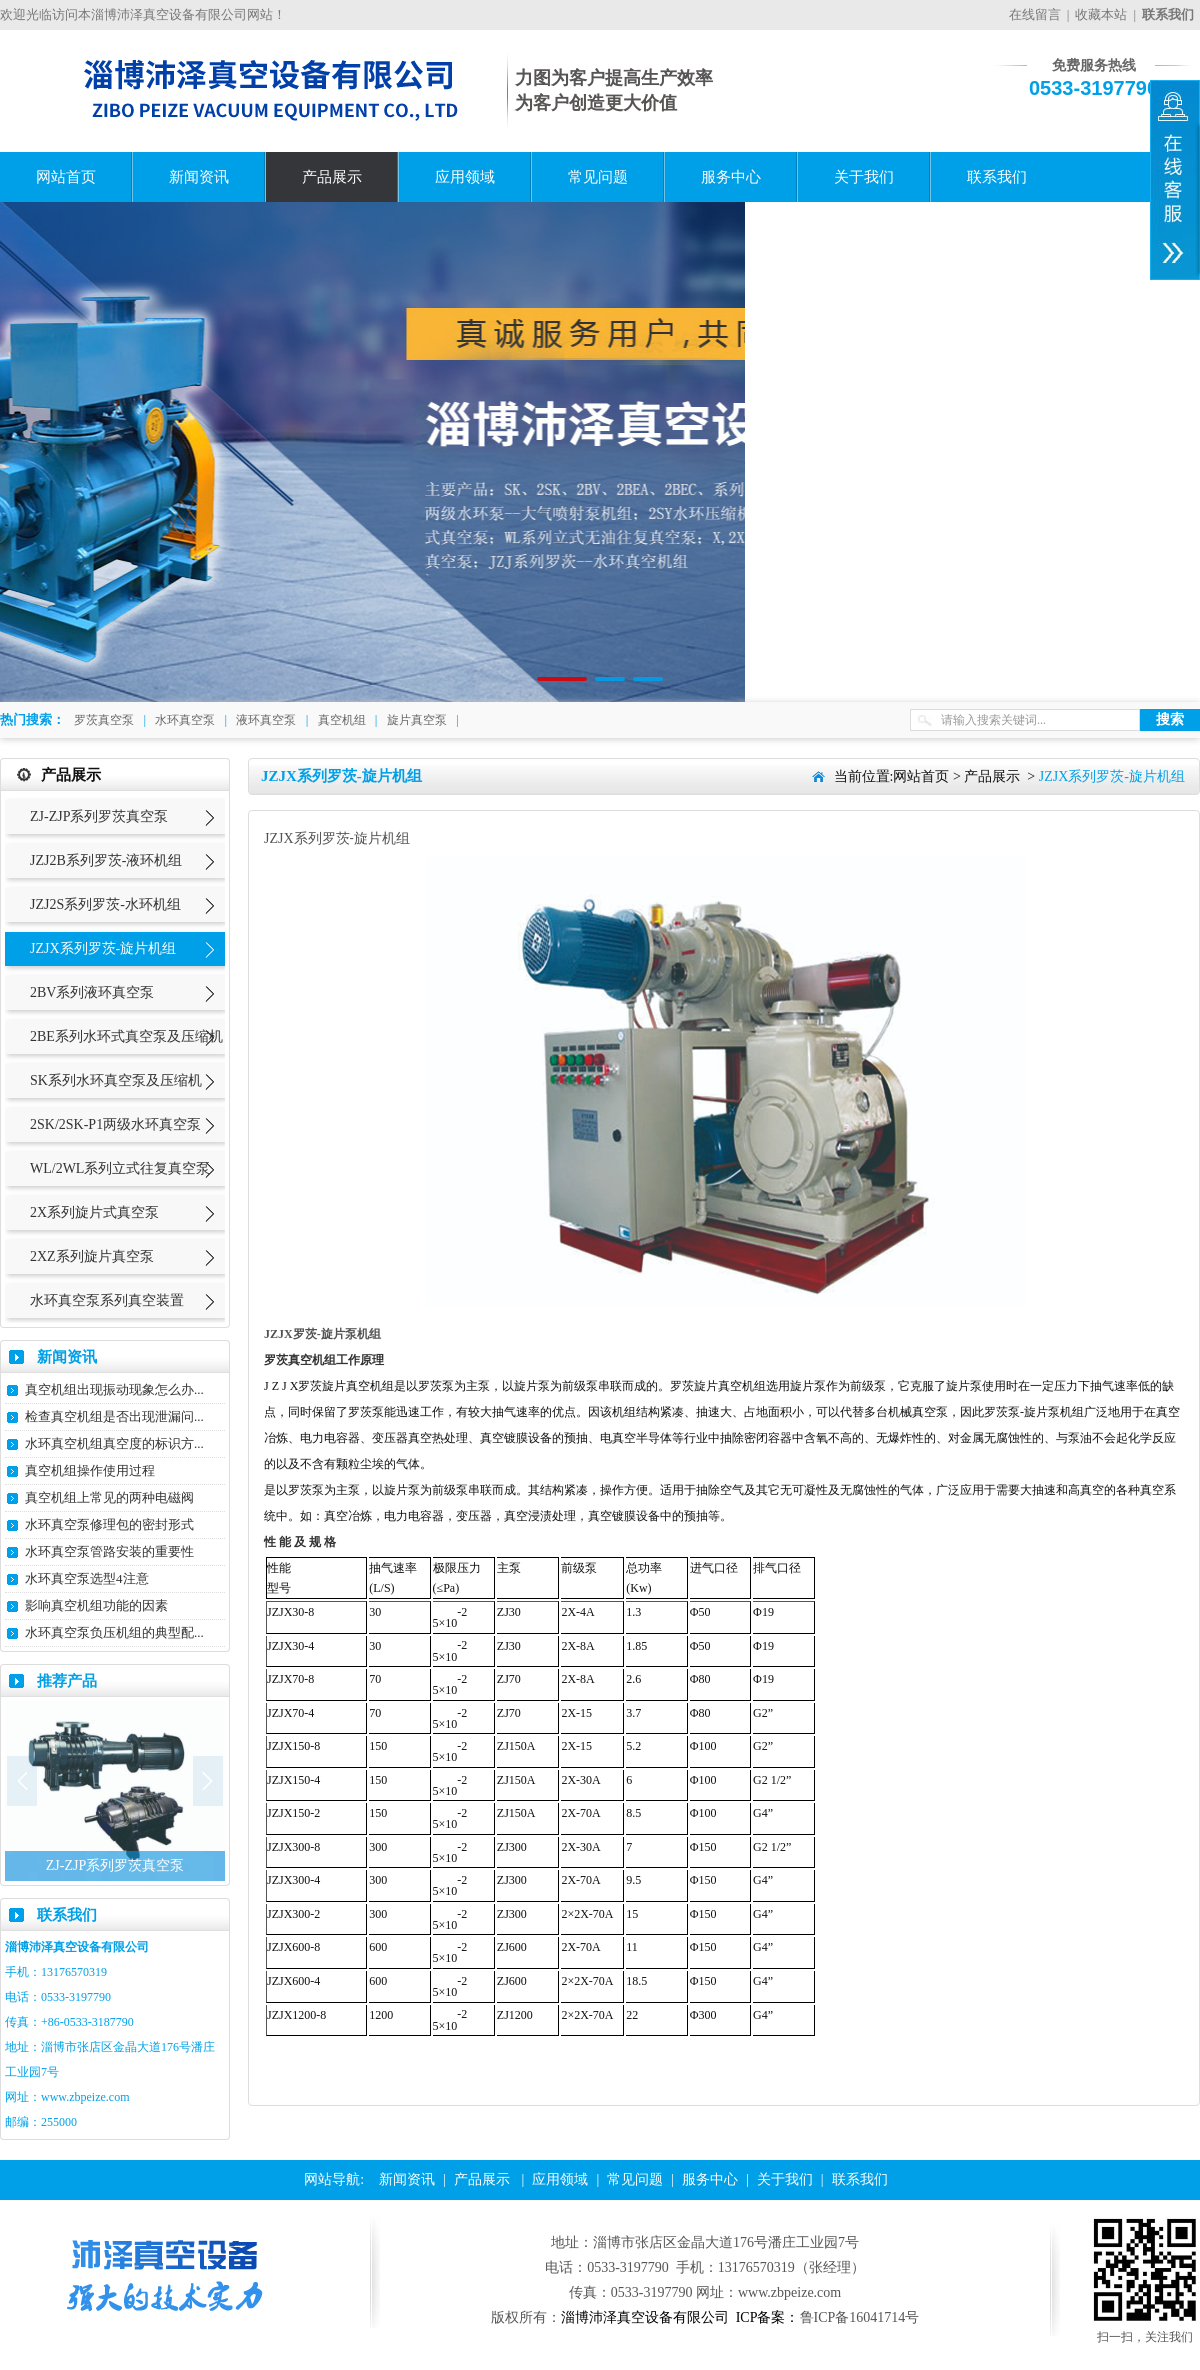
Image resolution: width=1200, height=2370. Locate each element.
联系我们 (997, 177)
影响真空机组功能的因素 (96, 1605)
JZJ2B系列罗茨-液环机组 (106, 860)
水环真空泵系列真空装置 (107, 1300)
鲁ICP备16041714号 (860, 2317)
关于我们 (864, 177)
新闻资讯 (199, 177)
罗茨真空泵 (104, 720)
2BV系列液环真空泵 (92, 992)
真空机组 (342, 720)
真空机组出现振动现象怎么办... (114, 1389)
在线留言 (1035, 14)
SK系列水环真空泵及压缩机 (116, 1080)
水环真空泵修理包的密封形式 (109, 1524)
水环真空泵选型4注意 (87, 1578)
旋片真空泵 (417, 720)
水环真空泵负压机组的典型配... (114, 1632)
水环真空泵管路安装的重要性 (109, 1551)
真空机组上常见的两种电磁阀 (109, 1497)
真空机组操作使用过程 (90, 1470)
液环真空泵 (266, 720)
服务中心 (731, 177)
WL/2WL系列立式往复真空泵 (120, 1168)
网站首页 (66, 177)
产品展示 (332, 177)
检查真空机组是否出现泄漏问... (114, 1416)
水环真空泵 (185, 720)
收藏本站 (1101, 14)
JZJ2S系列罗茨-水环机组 (105, 904)
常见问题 (598, 177)
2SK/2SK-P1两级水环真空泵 (115, 1124)
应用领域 (465, 177)
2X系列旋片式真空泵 (94, 1212)
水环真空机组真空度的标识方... (114, 1443)
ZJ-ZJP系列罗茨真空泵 (99, 816)
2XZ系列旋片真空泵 (92, 1256)
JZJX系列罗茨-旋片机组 (103, 948)
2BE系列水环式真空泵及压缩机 (126, 1036)
